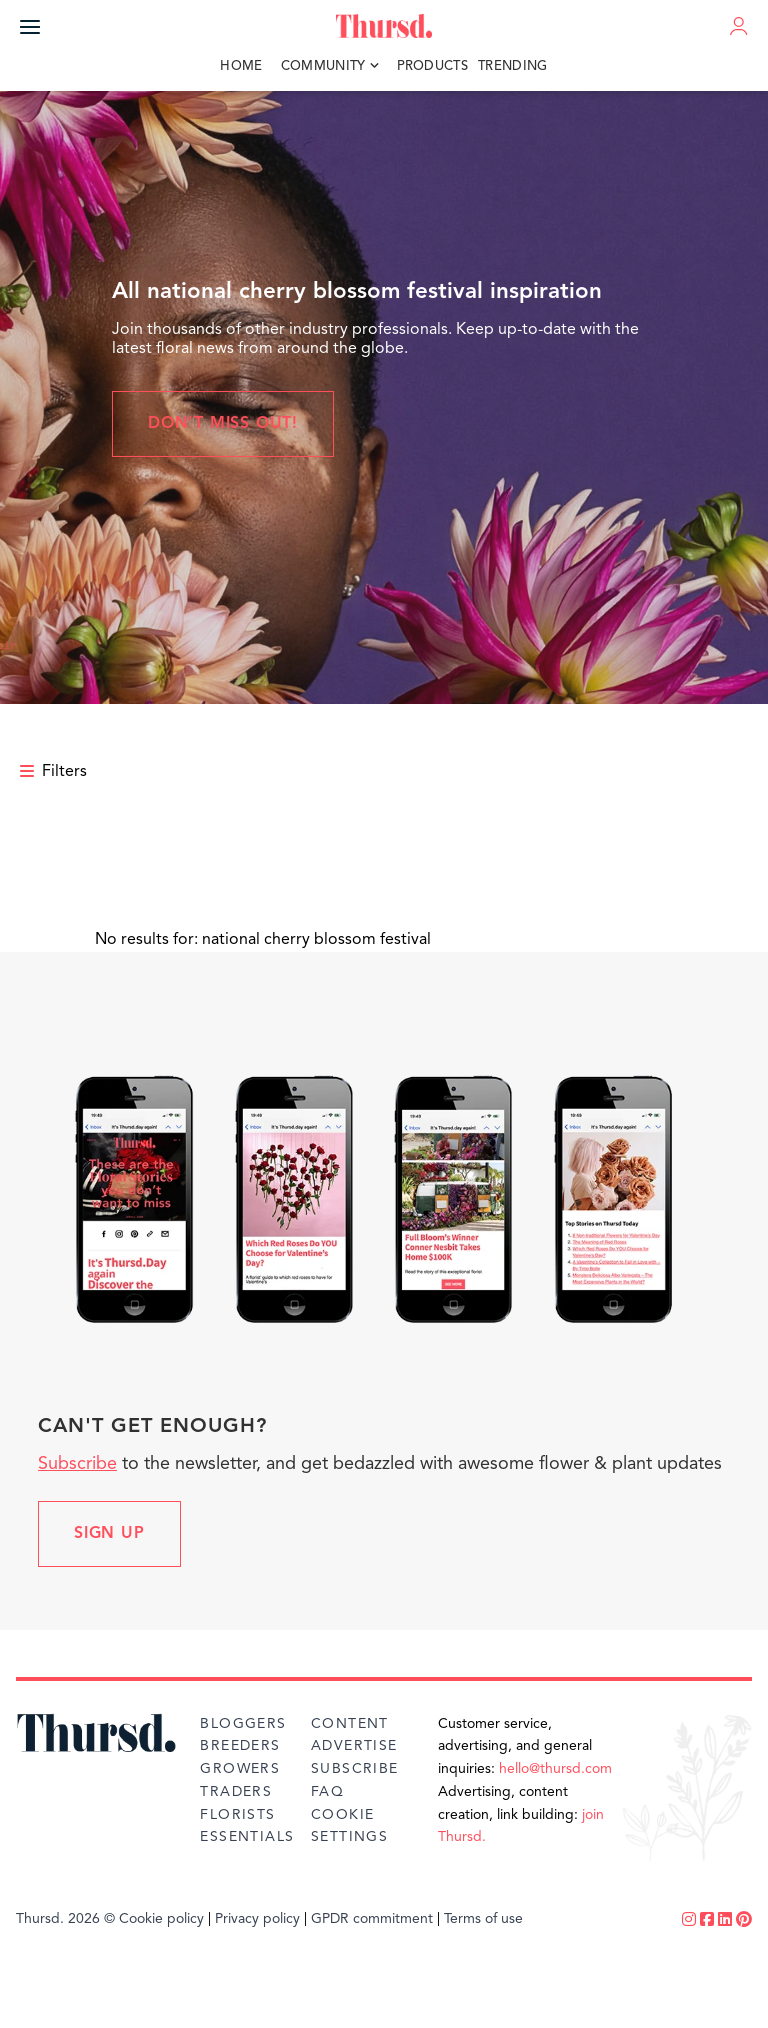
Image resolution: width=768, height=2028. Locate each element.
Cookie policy (161, 1919)
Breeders (240, 1746)
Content (350, 1724)
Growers (240, 1769)
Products (433, 66)
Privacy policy (257, 1919)
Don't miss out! (223, 424)
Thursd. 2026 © (65, 1919)
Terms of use (483, 1919)
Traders (236, 1792)
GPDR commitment (372, 1919)
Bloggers (243, 1724)
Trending (513, 66)
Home (241, 66)
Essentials (247, 1837)
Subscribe (77, 1464)
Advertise (354, 1746)
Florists (237, 1815)
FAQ (327, 1792)
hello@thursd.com (555, 1769)
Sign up (109, 1534)
